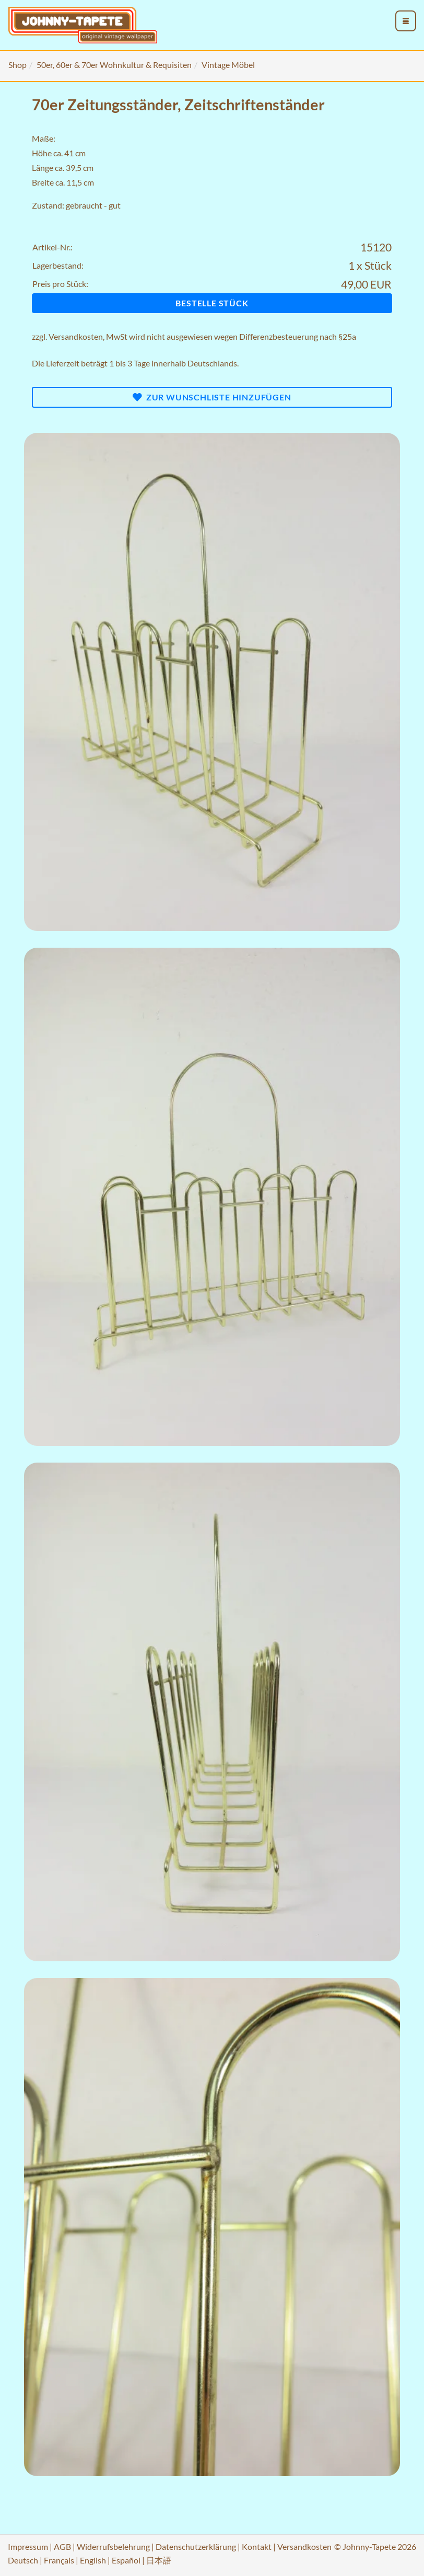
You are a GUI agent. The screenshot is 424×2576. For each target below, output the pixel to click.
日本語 (158, 2560)
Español (126, 2560)
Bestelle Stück (211, 303)
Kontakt (257, 2546)
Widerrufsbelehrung (113, 2546)
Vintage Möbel (228, 65)
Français (59, 2560)
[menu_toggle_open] (405, 20)
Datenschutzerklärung (196, 2546)
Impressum (28, 2546)
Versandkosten (76, 336)
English (93, 2560)
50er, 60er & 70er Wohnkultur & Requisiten (114, 65)
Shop (17, 65)
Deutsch (23, 2560)
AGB (62, 2546)
